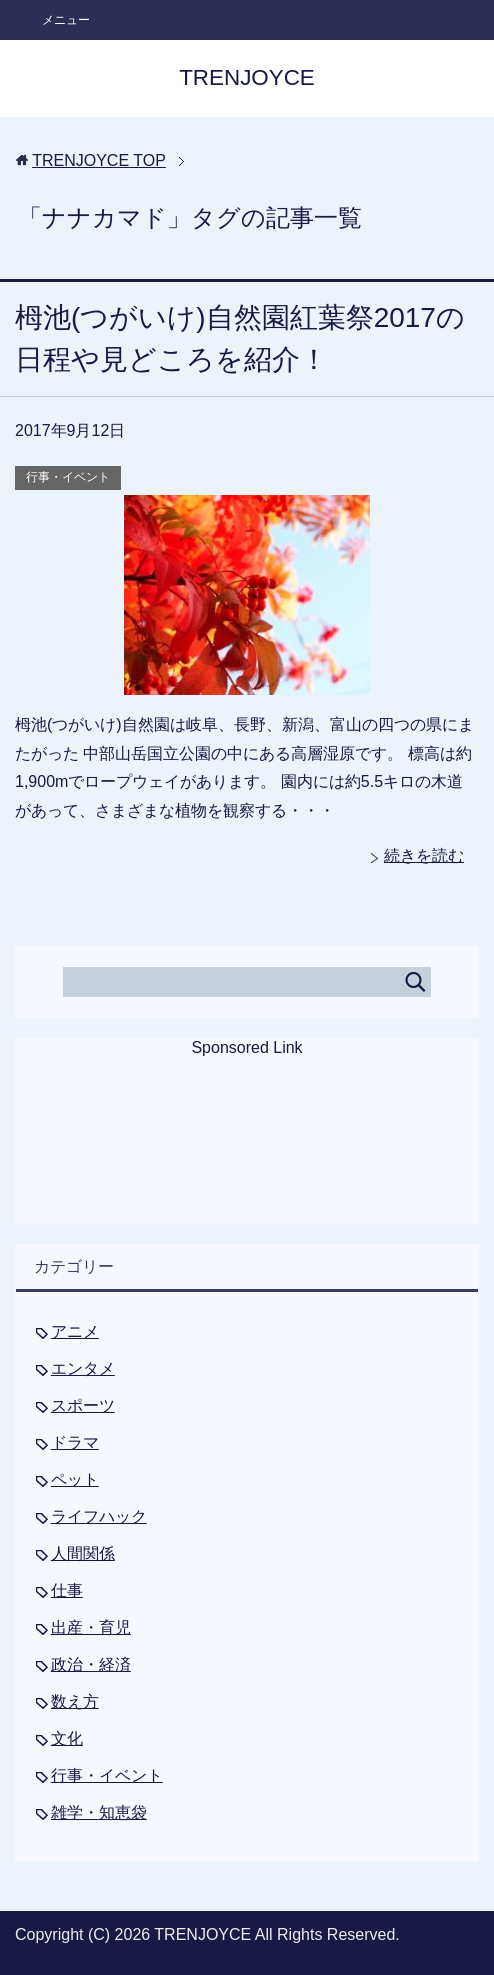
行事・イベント (68, 477)
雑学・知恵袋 (99, 1812)
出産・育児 (91, 1627)
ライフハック (99, 1516)
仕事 (67, 1590)
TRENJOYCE (247, 77)
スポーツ (83, 1405)
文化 (67, 1738)
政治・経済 (91, 1664)
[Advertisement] (247, 1154)
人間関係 (83, 1553)
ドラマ (75, 1442)
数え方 (75, 1701)
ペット (75, 1479)
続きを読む (424, 855)
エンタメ (83, 1368)
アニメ (75, 1331)
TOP (99, 160)
